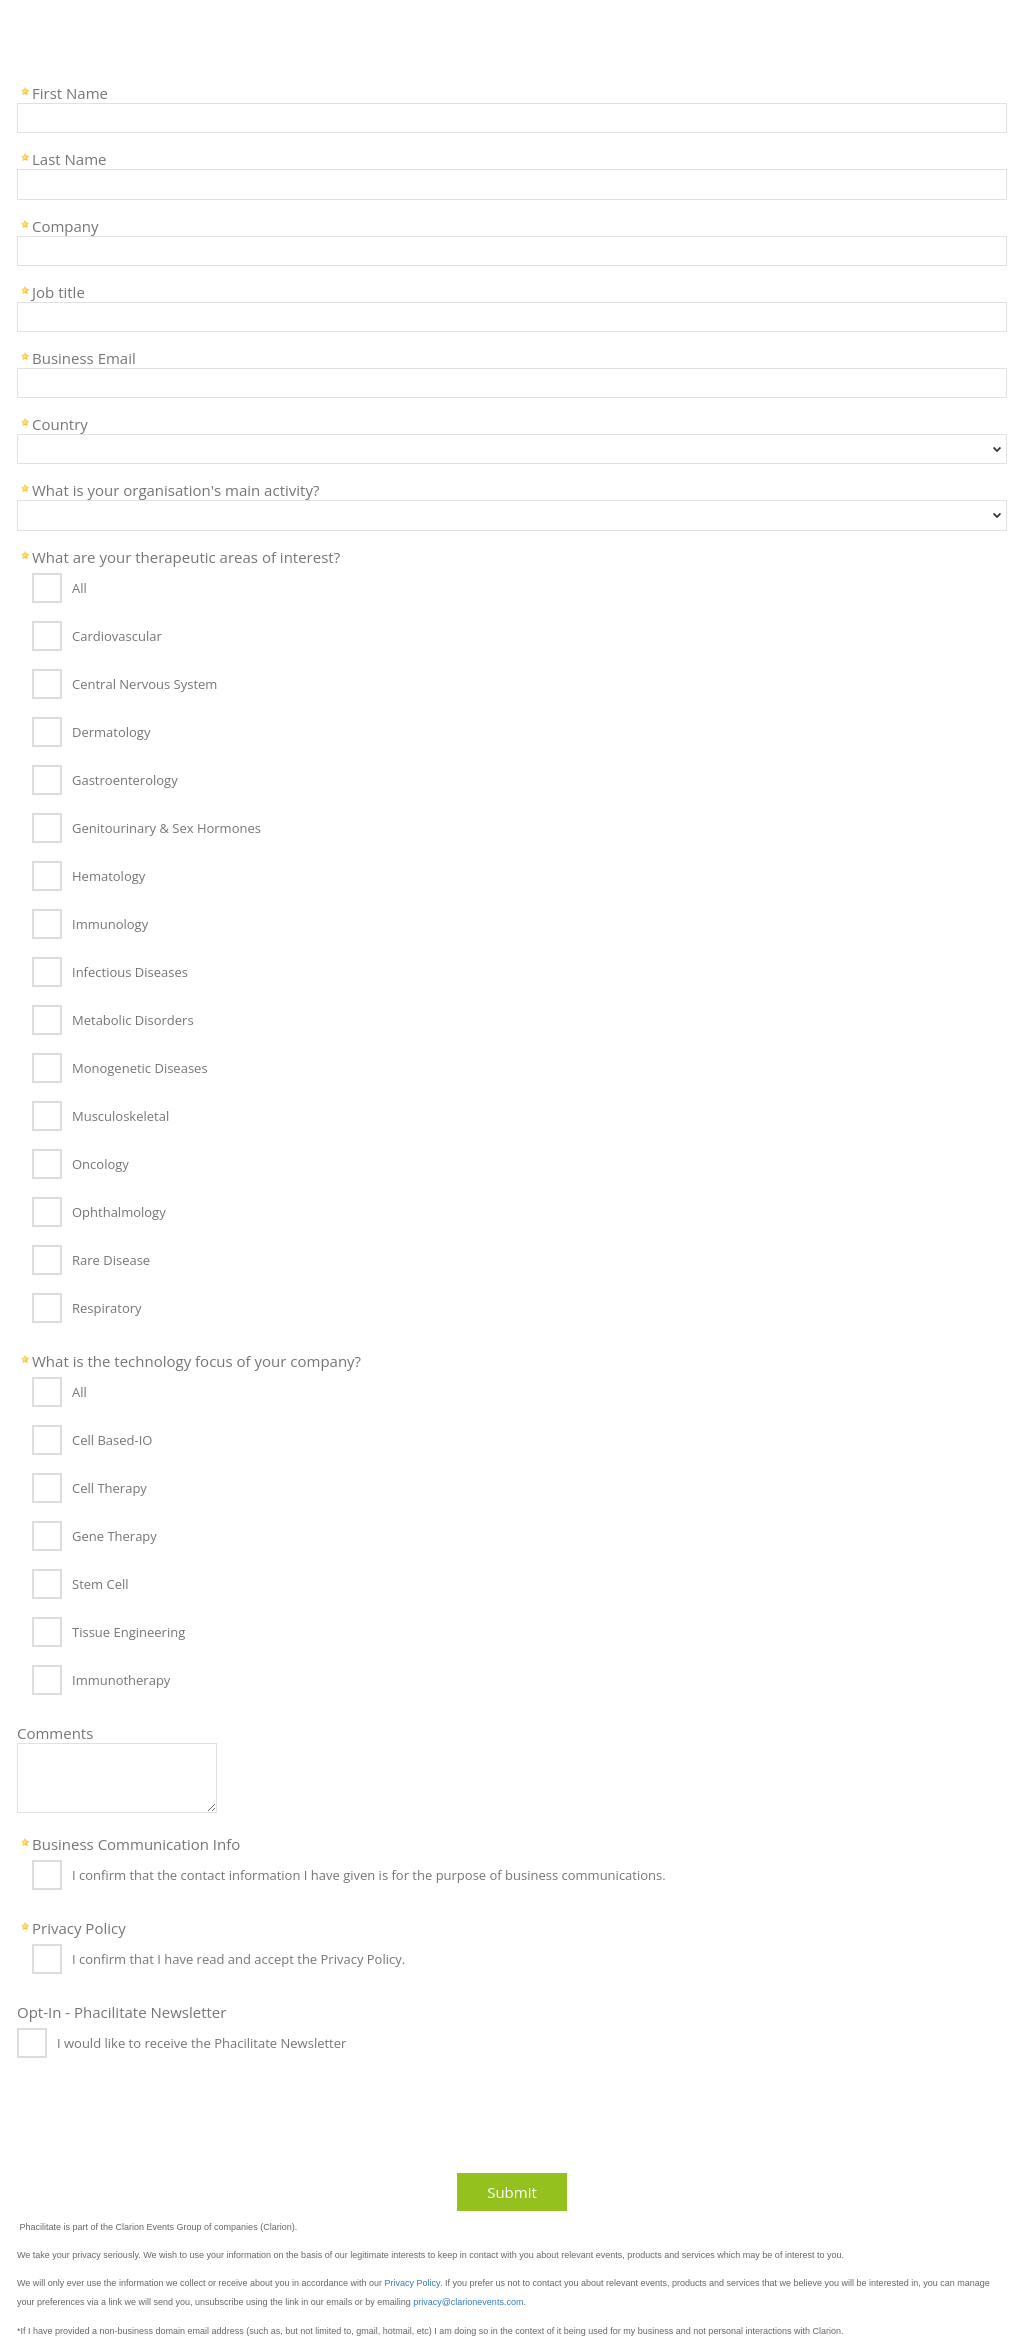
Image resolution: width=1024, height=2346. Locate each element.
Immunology (110, 924)
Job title (58, 291)
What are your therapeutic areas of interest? (186, 556)
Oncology (100, 1164)
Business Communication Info (136, 1843)
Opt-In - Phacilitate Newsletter (121, 2011)
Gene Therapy (114, 1536)
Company (65, 225)
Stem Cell (100, 1584)
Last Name (69, 158)
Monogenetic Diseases (140, 1068)
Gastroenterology (125, 780)
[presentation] (162, 2122)
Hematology (108, 876)
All (79, 588)
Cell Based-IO (112, 1440)
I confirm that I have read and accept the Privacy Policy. (238, 1959)
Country (60, 423)
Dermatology (111, 732)
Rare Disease (111, 1260)
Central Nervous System (144, 684)
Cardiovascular (117, 636)
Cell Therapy (109, 1488)
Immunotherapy (121, 1680)
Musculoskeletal (120, 1116)
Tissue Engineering (128, 1632)
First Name (70, 92)
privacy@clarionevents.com (468, 2302)
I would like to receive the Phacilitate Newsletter (201, 2043)
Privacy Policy (79, 1927)
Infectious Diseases (130, 972)
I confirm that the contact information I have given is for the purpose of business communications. (369, 1875)
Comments (55, 1732)
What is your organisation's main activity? (175, 489)
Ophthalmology (119, 1212)
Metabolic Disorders (133, 1020)
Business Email (84, 357)
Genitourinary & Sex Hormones (166, 828)
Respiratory (107, 1308)
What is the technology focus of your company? (196, 1360)
